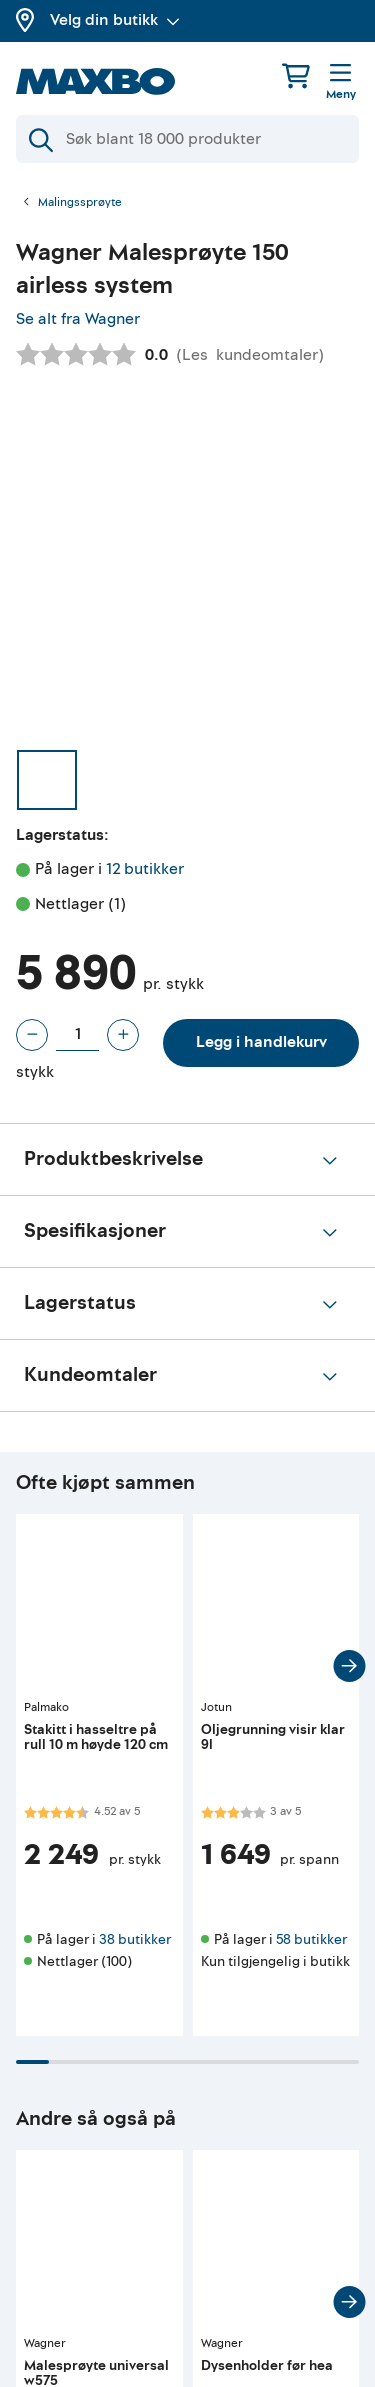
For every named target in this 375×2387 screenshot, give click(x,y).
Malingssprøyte (80, 203)
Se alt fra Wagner (78, 319)
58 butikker (311, 1939)
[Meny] (341, 83)
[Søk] (187, 139)
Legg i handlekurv (261, 1042)
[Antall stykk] (77, 1035)
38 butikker (135, 1939)
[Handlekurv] (296, 75)
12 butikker (145, 869)
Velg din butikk (115, 20)
